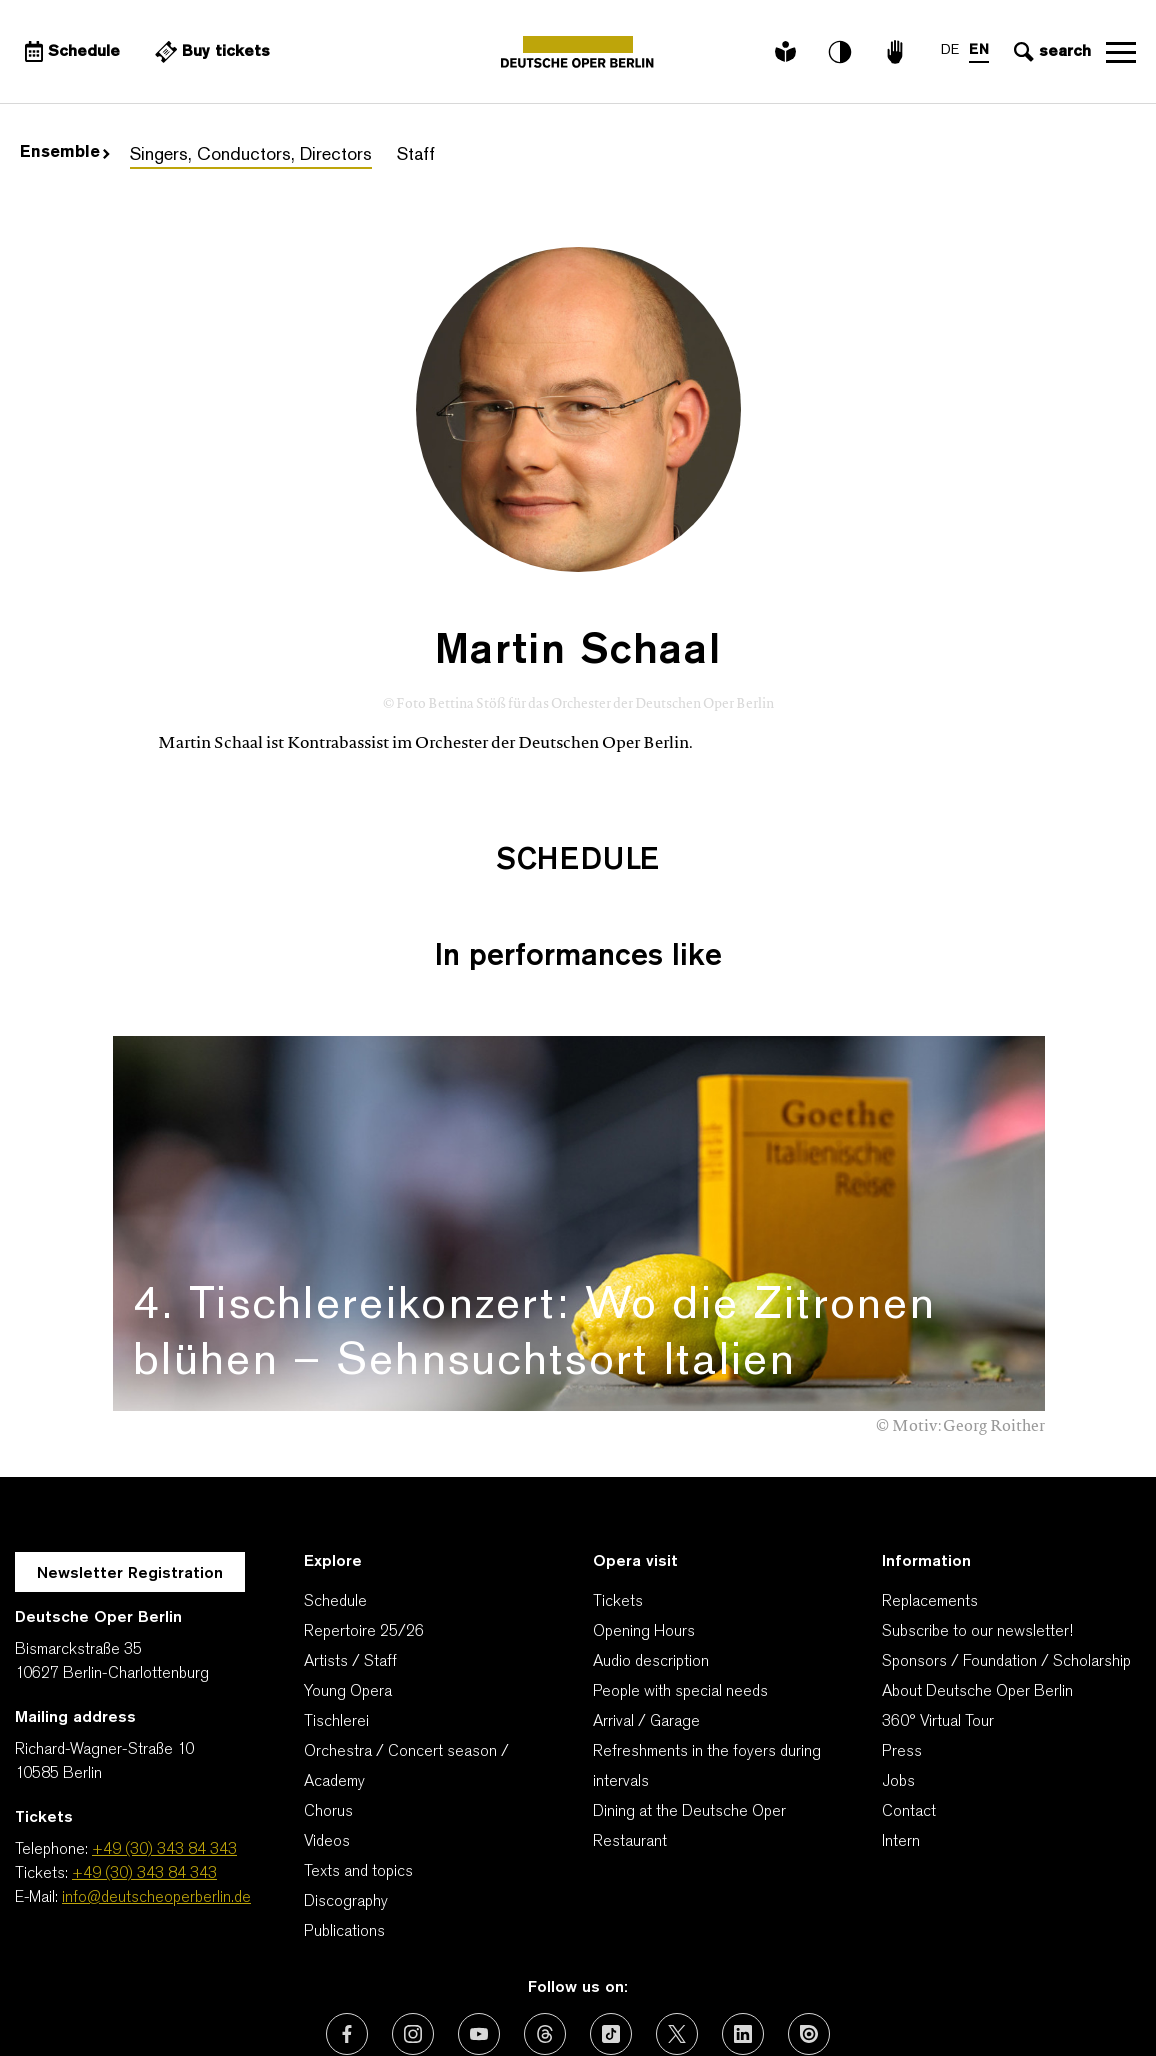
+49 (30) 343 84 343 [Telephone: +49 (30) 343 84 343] (164, 1725)
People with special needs (680, 1567)
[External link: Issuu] (809, 1909)
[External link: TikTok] (611, 1909)
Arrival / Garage (646, 1597)
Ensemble (65, 153)
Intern (901, 1717)
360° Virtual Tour (938, 1597)
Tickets (618, 1477)
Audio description (651, 1537)
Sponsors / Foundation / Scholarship (1006, 1537)
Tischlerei (336, 1597)
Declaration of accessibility (728, 1991)
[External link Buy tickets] (210, 52)
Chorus (328, 1687)
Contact (909, 1687)
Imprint (576, 1991)
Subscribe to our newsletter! (977, 1507)
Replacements (930, 1477)
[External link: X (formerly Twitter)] (677, 1909)
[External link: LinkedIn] (743, 1909)
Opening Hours (644, 1507)
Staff (416, 155)
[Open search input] (1050, 52)
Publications (344, 1807)
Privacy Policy (477, 1991)
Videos (327, 1717)
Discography (346, 1777)
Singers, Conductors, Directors (251, 155)
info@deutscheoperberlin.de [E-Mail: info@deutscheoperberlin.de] (156, 1773)
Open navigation (1121, 52)
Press (902, 1627)
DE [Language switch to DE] (950, 50)
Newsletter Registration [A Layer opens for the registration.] (130, 1449)
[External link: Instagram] (413, 1909)
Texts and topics (358, 1747)
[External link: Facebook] (347, 1909)
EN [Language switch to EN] (979, 50)
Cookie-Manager (917, 1991)
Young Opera (348, 1567)
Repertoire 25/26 (364, 1507)
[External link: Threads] (545, 1909)
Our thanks (217, 1991)
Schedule (335, 1477)
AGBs (301, 1991)
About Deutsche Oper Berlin (977, 1567)
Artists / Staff (350, 1537)
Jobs (898, 1657)
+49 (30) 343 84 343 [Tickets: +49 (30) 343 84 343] (144, 1749)
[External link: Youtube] (479, 1909)
